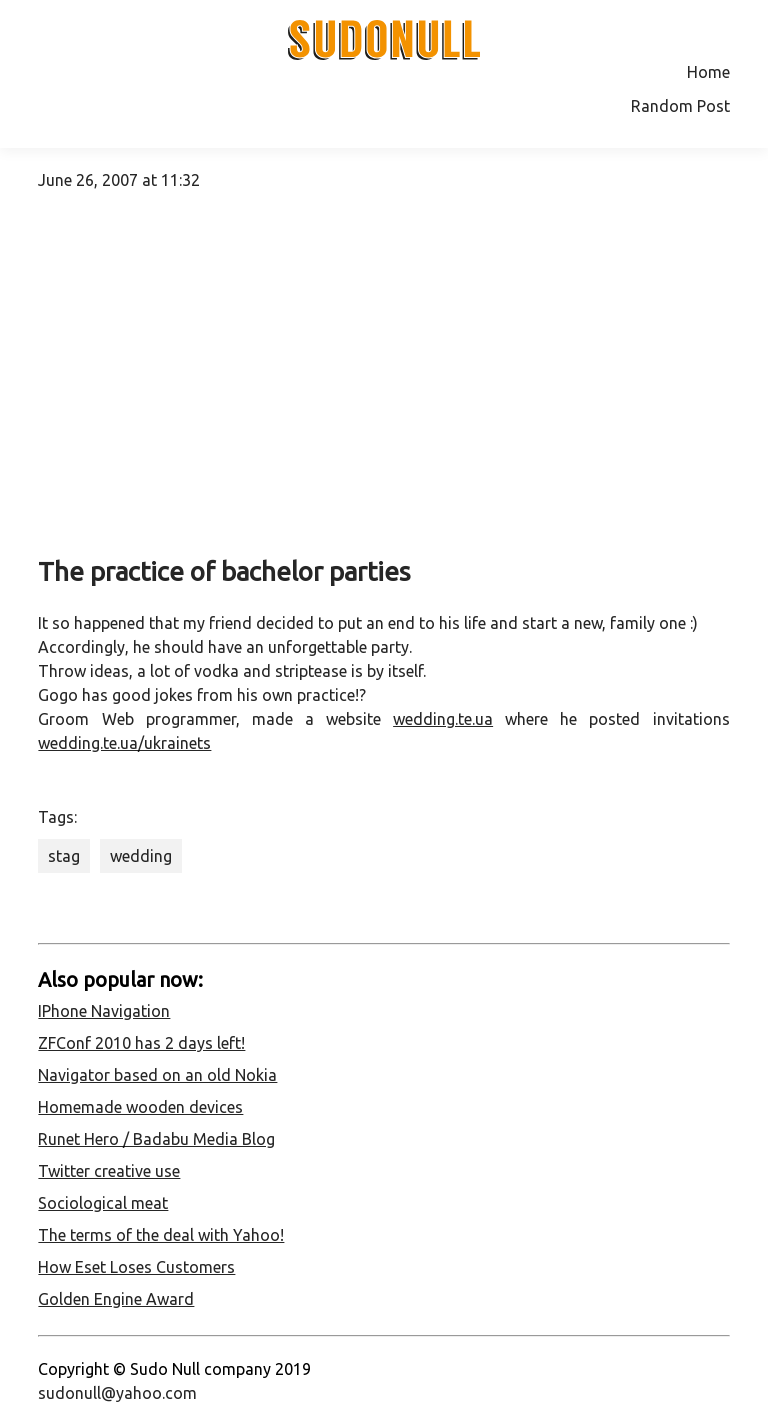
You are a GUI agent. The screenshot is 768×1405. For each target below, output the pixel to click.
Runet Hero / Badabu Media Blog (156, 1139)
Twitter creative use (109, 1171)
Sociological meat (103, 1203)
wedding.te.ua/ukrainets (124, 743)
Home (708, 72)
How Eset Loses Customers (136, 1267)
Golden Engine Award (116, 1299)
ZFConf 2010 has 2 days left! (141, 1043)
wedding (141, 856)
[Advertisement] (384, 382)
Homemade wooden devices (140, 1107)
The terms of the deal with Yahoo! (161, 1235)
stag (64, 856)
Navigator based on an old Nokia (157, 1075)
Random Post (680, 106)
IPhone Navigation (104, 1011)
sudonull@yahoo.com (117, 1393)
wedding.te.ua (443, 719)
